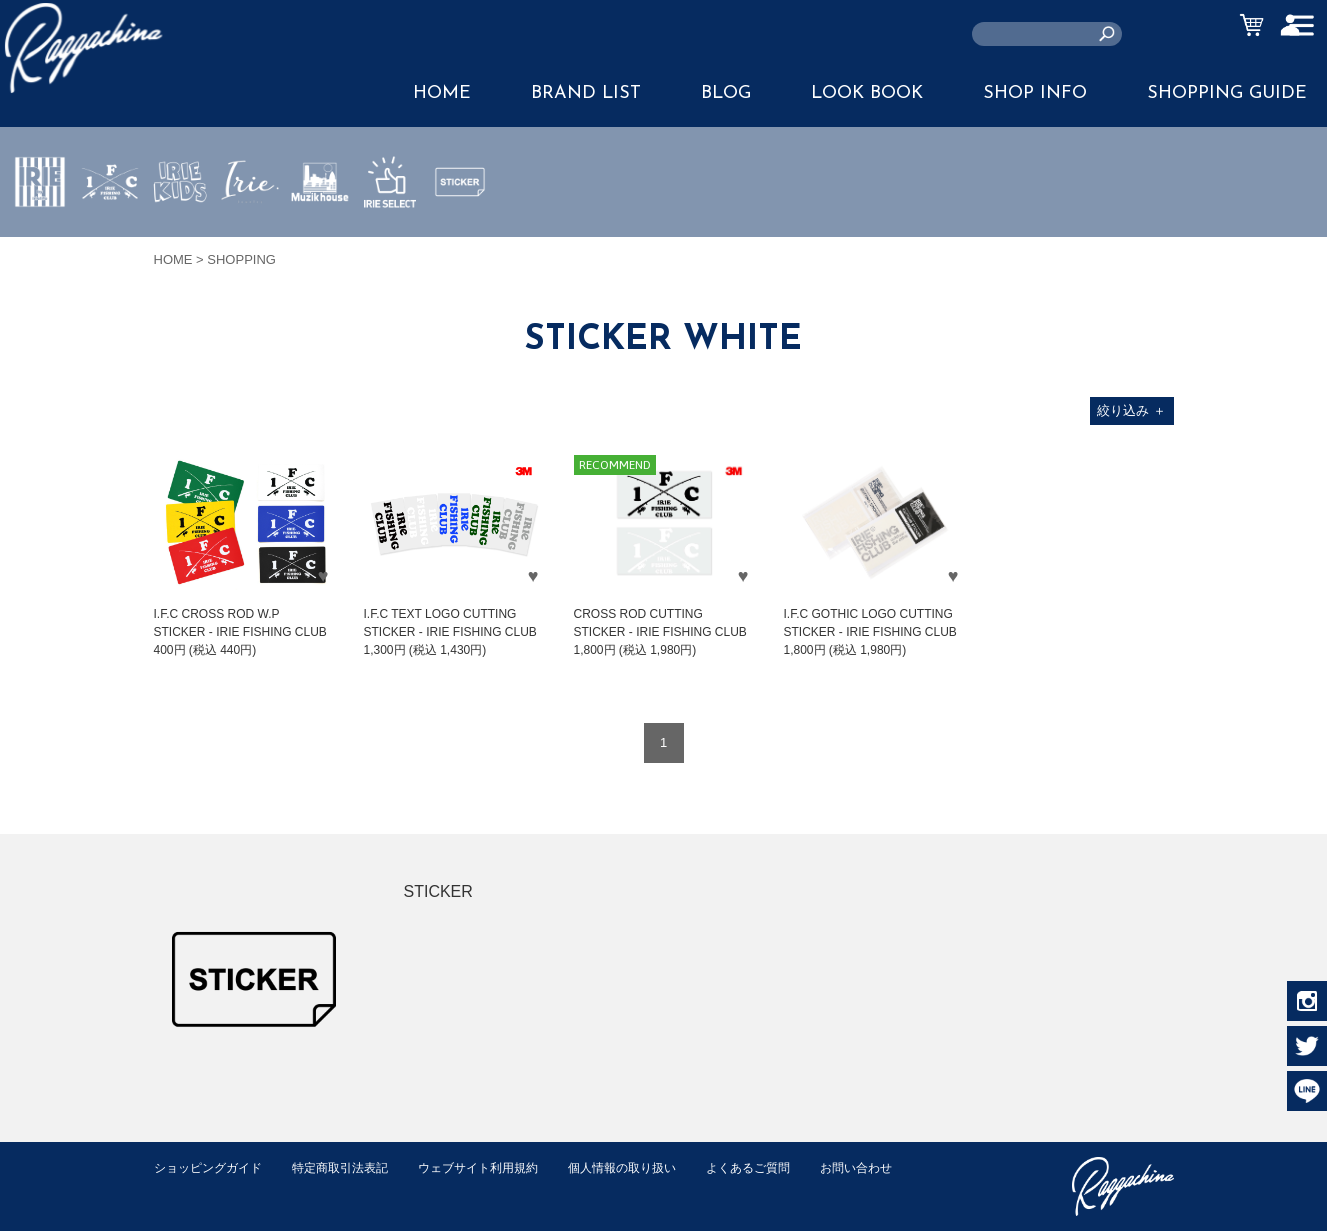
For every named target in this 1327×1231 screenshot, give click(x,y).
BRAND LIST (586, 93)
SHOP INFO (1035, 93)
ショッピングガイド (212, 1167)
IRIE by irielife (40, 241)
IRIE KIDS (180, 241)
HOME (442, 93)
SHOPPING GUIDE (1227, 93)
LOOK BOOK (867, 93)
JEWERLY (250, 229)
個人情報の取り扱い (653, 1167)
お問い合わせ (193, 1188)
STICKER (460, 229)
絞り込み (1131, 410)
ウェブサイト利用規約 (500, 1167)
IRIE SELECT (390, 241)
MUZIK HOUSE (320, 241)
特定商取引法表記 (353, 1167)
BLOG (726, 93)
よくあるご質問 (787, 1167)
